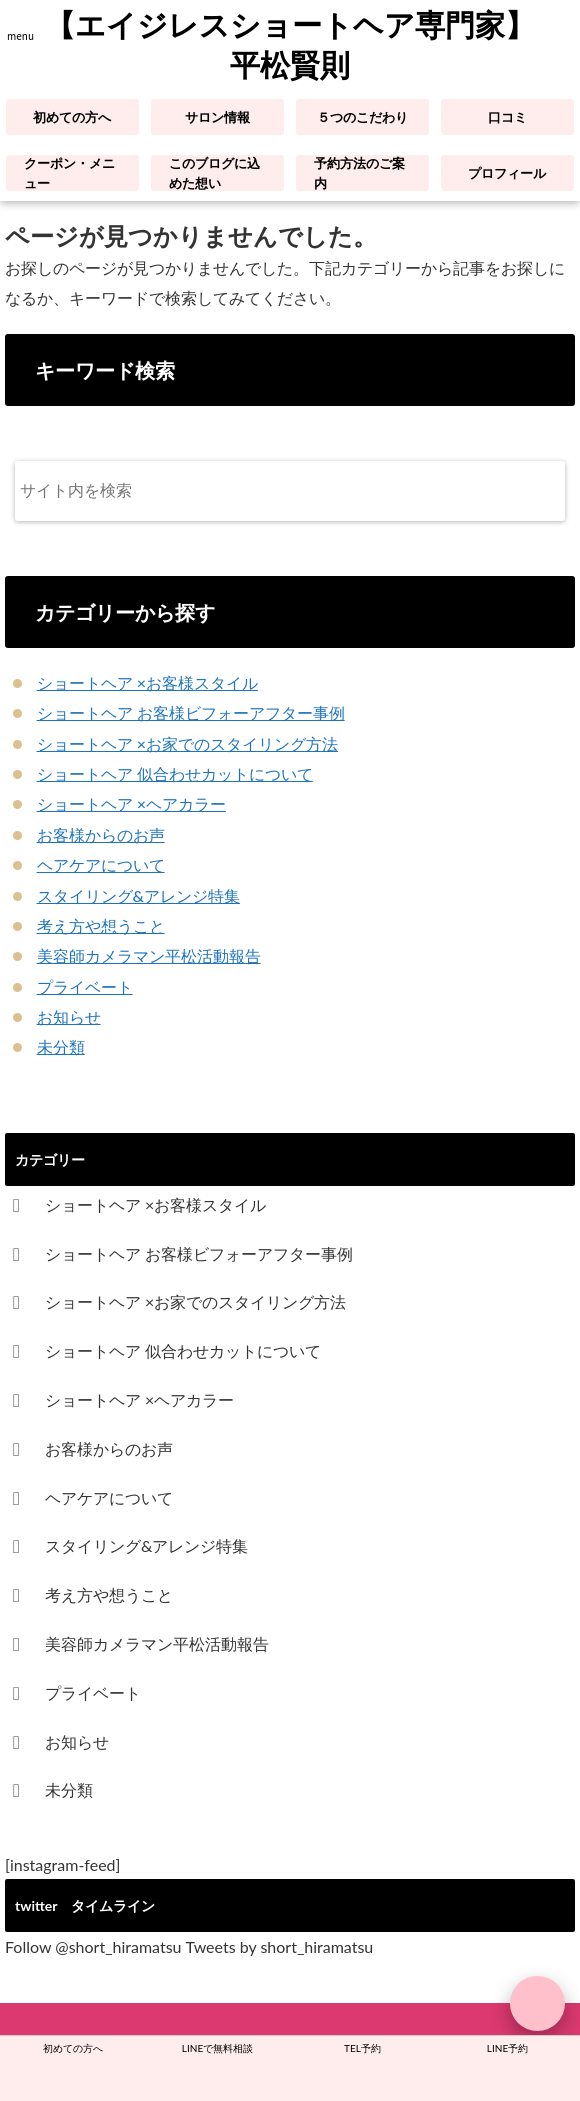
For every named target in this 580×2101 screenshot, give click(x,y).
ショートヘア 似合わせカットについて (175, 773)
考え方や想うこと (101, 925)
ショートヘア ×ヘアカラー (131, 803)
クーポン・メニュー (69, 173)
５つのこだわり (362, 117)
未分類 (61, 1046)
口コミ (507, 117)
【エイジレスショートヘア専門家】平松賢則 (290, 46)
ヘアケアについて (101, 864)
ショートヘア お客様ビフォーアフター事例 (191, 712)
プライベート (85, 986)
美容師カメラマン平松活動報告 (149, 955)
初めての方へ (72, 117)
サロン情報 (217, 117)
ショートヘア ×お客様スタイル (147, 682)
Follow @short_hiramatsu (93, 1946)
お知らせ (69, 1016)
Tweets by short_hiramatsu (280, 1946)
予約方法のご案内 (359, 173)
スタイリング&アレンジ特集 (138, 895)
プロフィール (507, 173)
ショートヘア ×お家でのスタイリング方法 (187, 743)
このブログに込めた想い (214, 173)
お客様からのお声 (101, 834)
